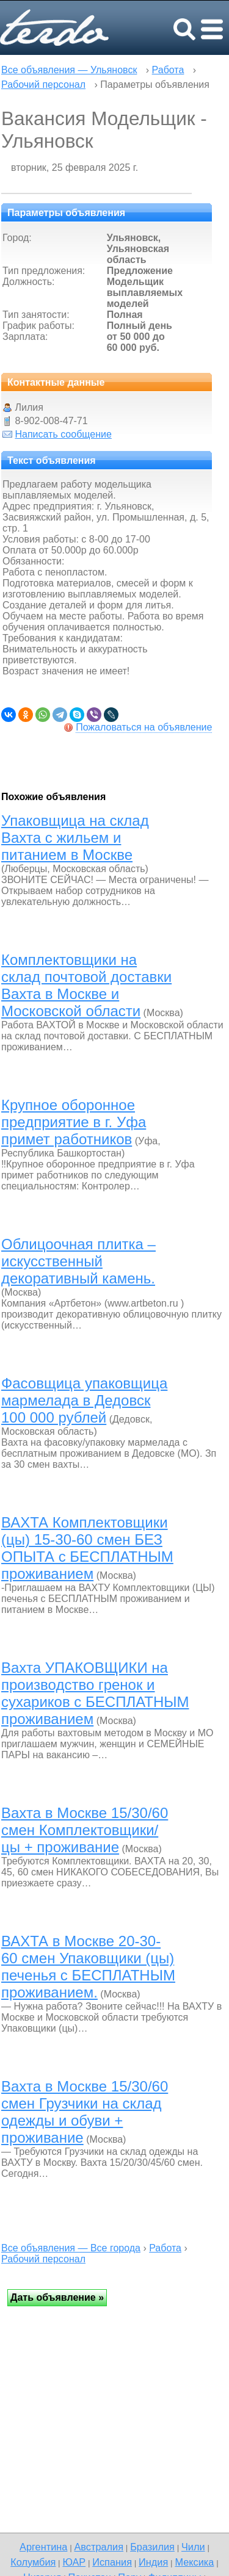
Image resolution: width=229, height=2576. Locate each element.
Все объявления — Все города (70, 2248)
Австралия (98, 2546)
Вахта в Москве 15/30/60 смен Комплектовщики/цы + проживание (84, 1830)
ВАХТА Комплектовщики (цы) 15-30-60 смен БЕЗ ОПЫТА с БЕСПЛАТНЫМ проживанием (87, 1548)
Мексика (194, 2561)
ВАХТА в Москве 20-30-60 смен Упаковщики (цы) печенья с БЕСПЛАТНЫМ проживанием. (88, 1967)
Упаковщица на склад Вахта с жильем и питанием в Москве (75, 837)
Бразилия (152, 2546)
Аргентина (43, 2546)
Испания (112, 2561)
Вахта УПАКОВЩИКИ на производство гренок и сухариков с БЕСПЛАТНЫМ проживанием (95, 1693)
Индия (153, 2561)
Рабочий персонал (43, 84)
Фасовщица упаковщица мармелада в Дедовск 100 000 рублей (84, 1400)
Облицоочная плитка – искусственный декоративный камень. (78, 1261)
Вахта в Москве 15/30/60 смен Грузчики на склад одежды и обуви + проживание (84, 2112)
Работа (168, 70)
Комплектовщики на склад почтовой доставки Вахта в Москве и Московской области (86, 985)
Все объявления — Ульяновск (69, 70)
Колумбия (33, 2561)
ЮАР (73, 2561)
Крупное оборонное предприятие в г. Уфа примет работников (73, 1122)
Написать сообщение (63, 434)
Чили (193, 2546)
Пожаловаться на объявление (144, 727)
